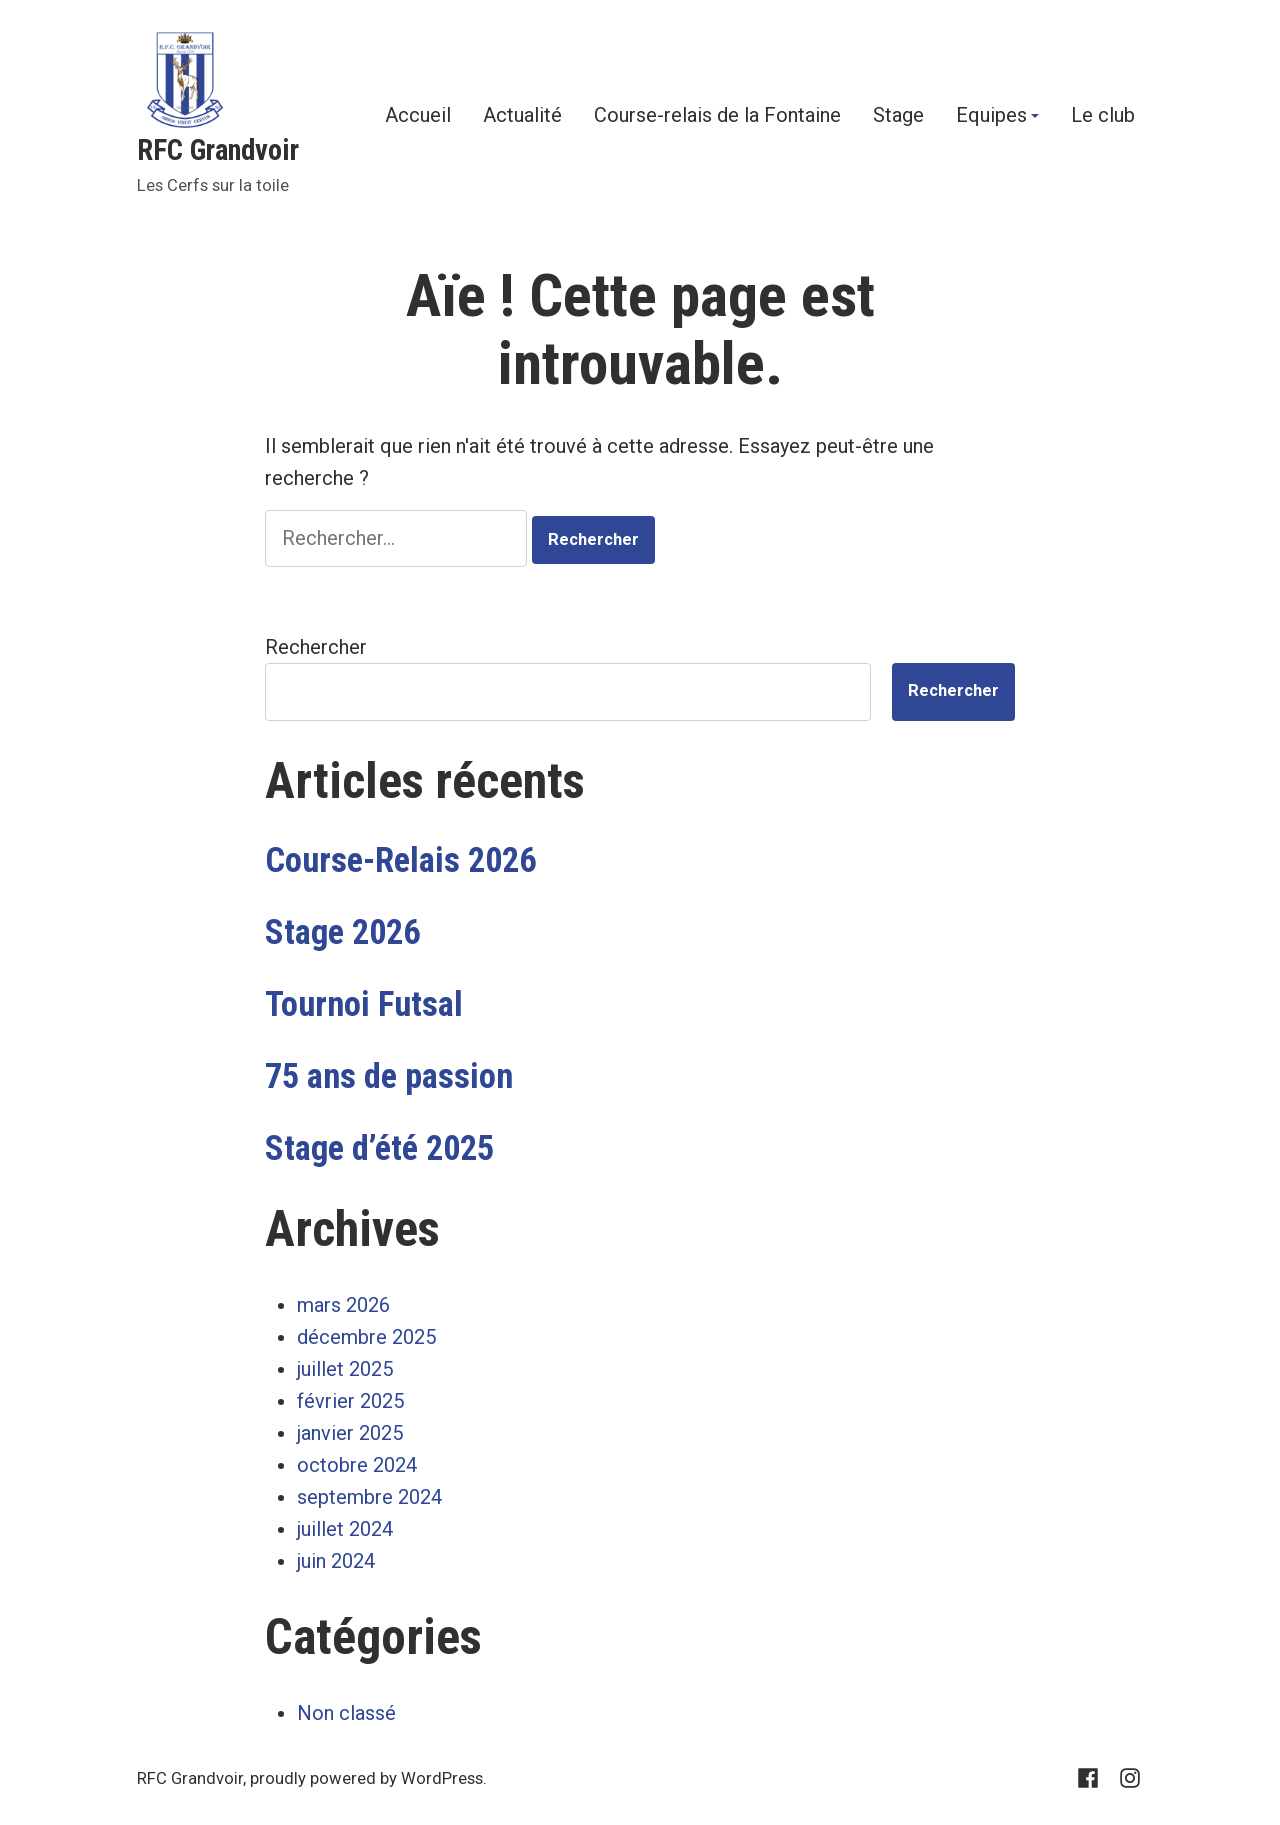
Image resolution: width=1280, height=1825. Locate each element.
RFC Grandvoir (218, 150)
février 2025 (350, 1401)
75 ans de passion (389, 1076)
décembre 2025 (366, 1337)
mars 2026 (343, 1305)
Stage (898, 116)
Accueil (418, 116)
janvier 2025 (350, 1433)
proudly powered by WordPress (366, 1778)
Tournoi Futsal (364, 1004)
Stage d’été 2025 (379, 1148)
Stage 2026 (342, 932)
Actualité (522, 116)
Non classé (346, 1713)
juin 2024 (336, 1561)
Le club (1103, 116)
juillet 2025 (345, 1369)
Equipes (991, 116)
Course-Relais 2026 (400, 860)
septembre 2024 (369, 1497)
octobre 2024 (357, 1465)
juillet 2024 (345, 1529)
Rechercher (316, 647)
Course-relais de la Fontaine (717, 116)
